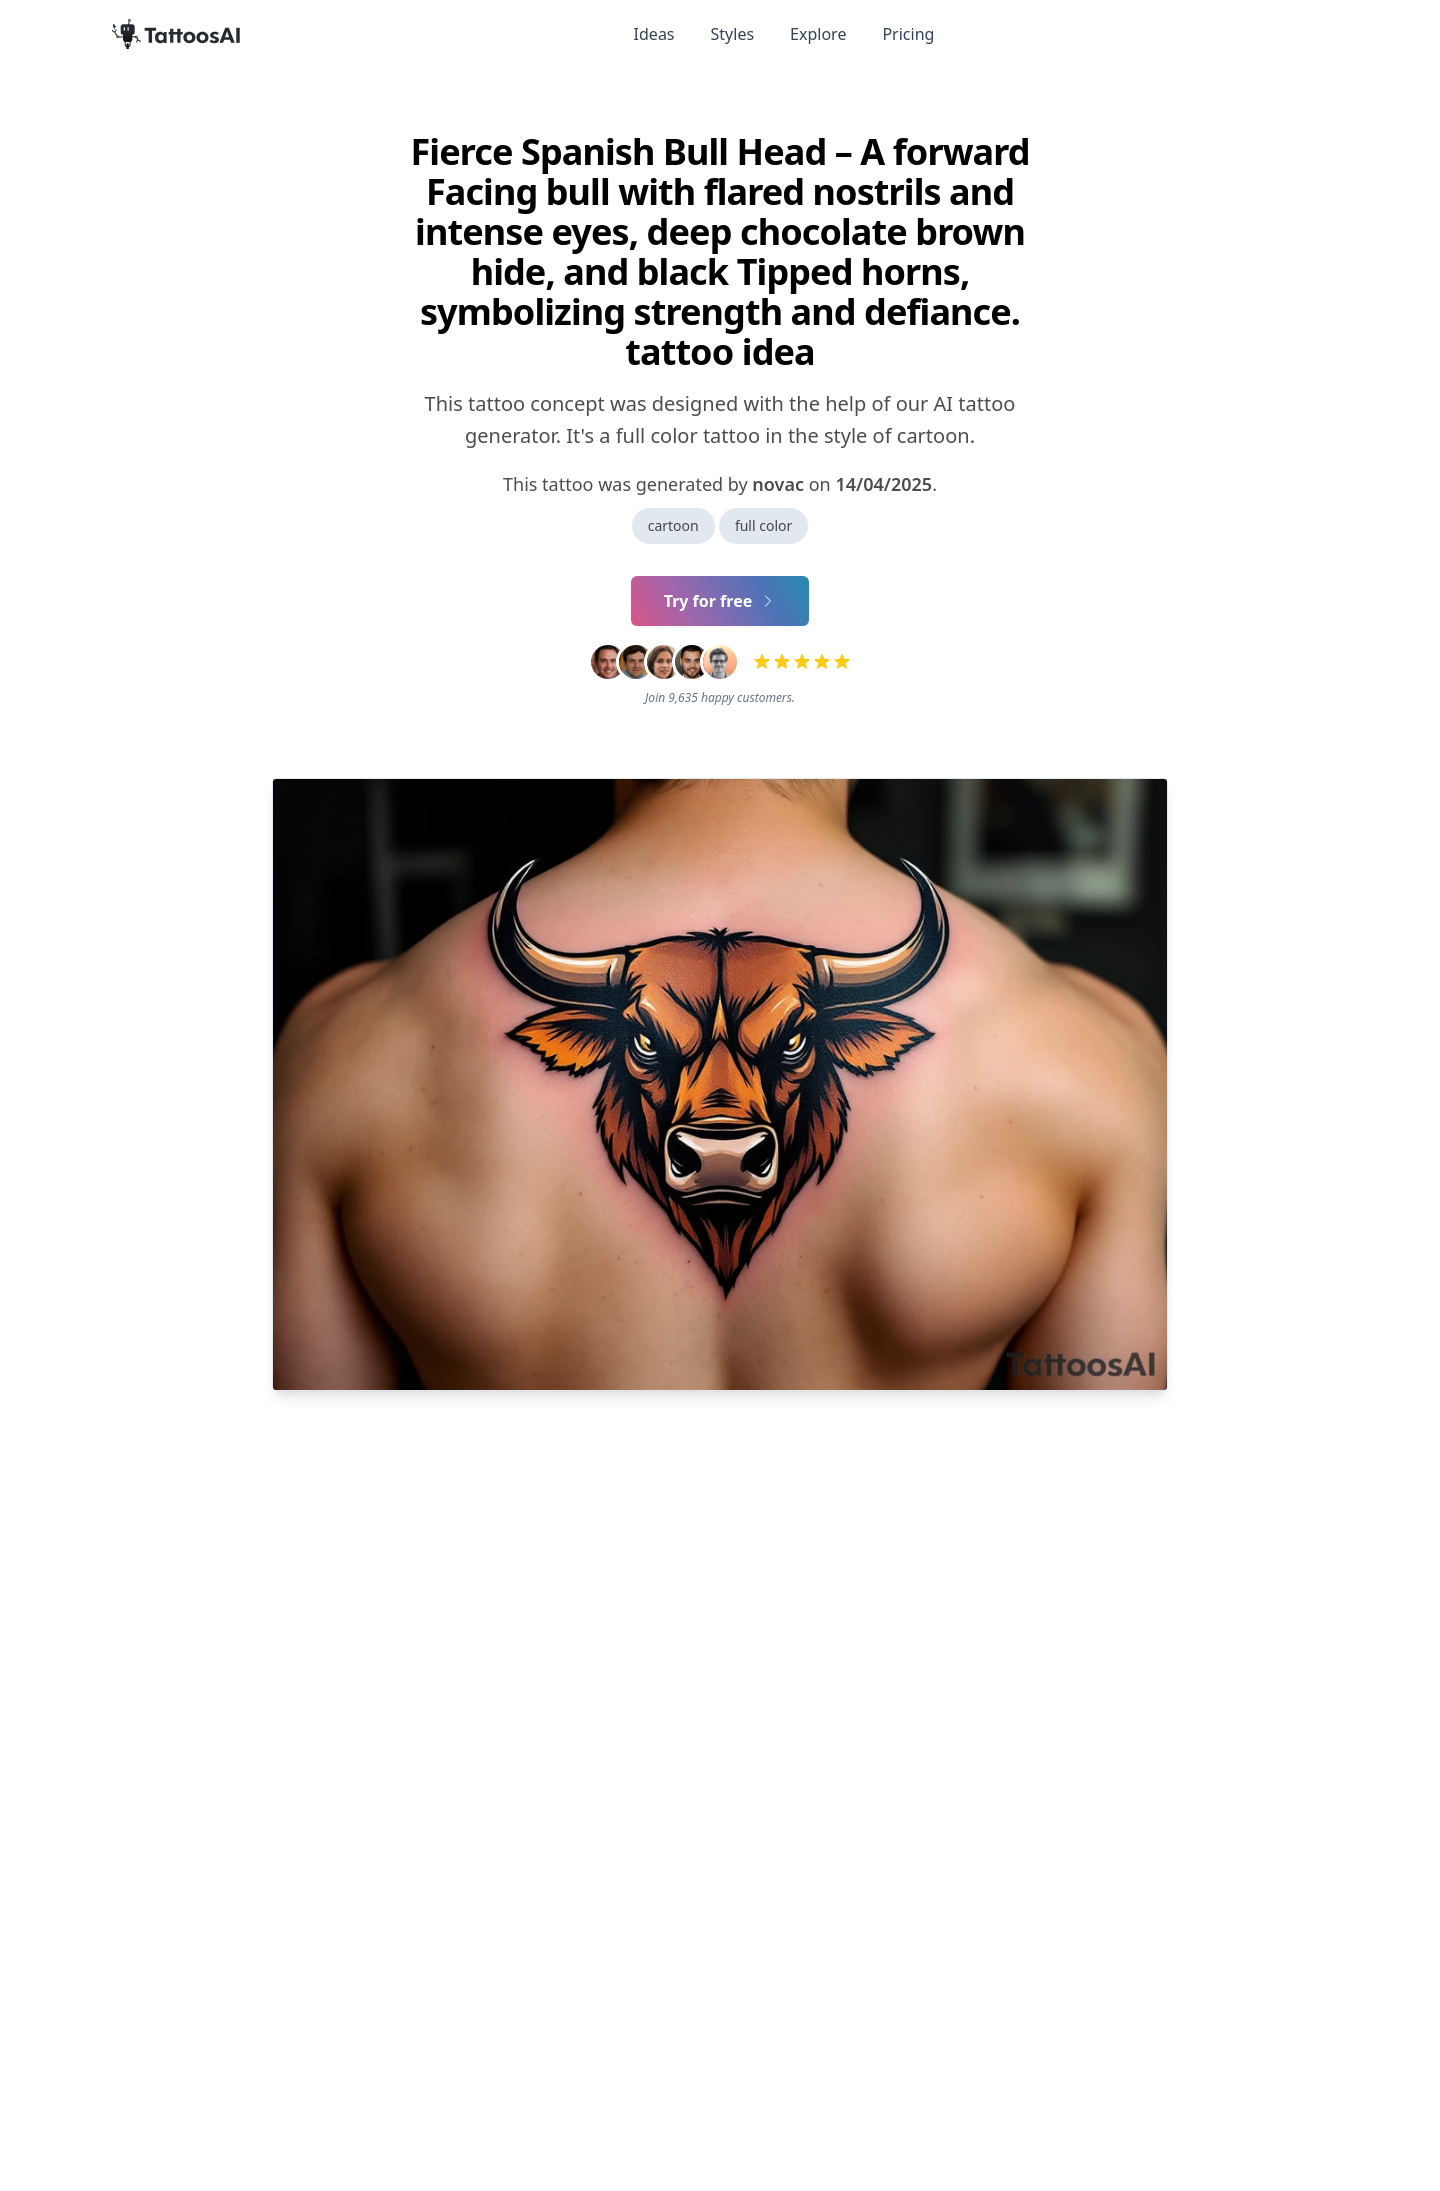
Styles (733, 34)
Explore (818, 34)
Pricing (908, 34)
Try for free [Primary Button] (720, 601)
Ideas (654, 34)
